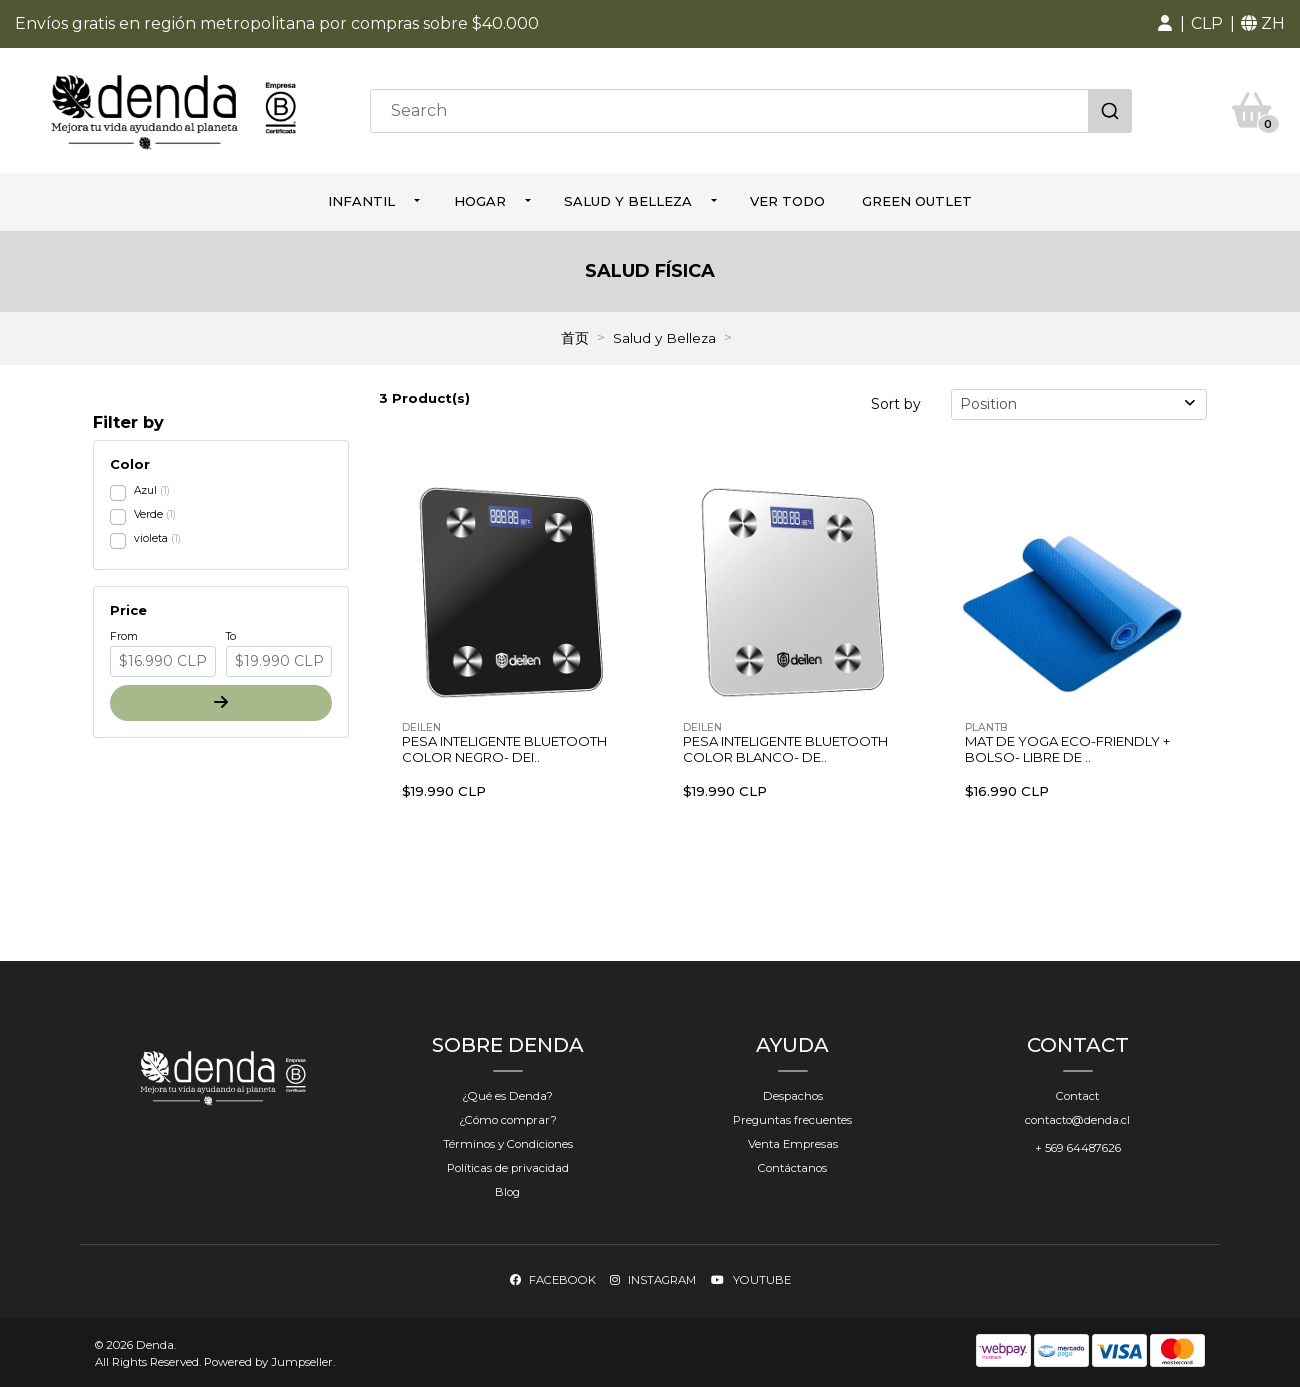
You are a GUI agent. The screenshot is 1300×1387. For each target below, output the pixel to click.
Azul (145, 488)
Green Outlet (917, 200)
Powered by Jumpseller (268, 1360)
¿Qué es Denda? (507, 1094)
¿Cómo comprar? (508, 1118)
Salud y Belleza (628, 200)
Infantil (361, 200)
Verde (148, 512)
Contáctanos (792, 1166)
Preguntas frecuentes (792, 1118)
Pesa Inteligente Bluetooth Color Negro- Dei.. (504, 748)
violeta (151, 536)
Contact (1077, 1094)
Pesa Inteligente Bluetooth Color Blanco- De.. (785, 748)
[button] (1165, 24)
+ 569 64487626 (1078, 1146)
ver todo (787, 200)
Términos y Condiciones (508, 1142)
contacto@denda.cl (1077, 1118)
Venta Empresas (793, 1142)
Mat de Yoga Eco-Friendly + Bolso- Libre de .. (1067, 748)
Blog (507, 1191)
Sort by (896, 402)
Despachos (793, 1094)
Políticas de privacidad (508, 1166)
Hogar (480, 200)
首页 (575, 337)
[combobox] (751, 110)
